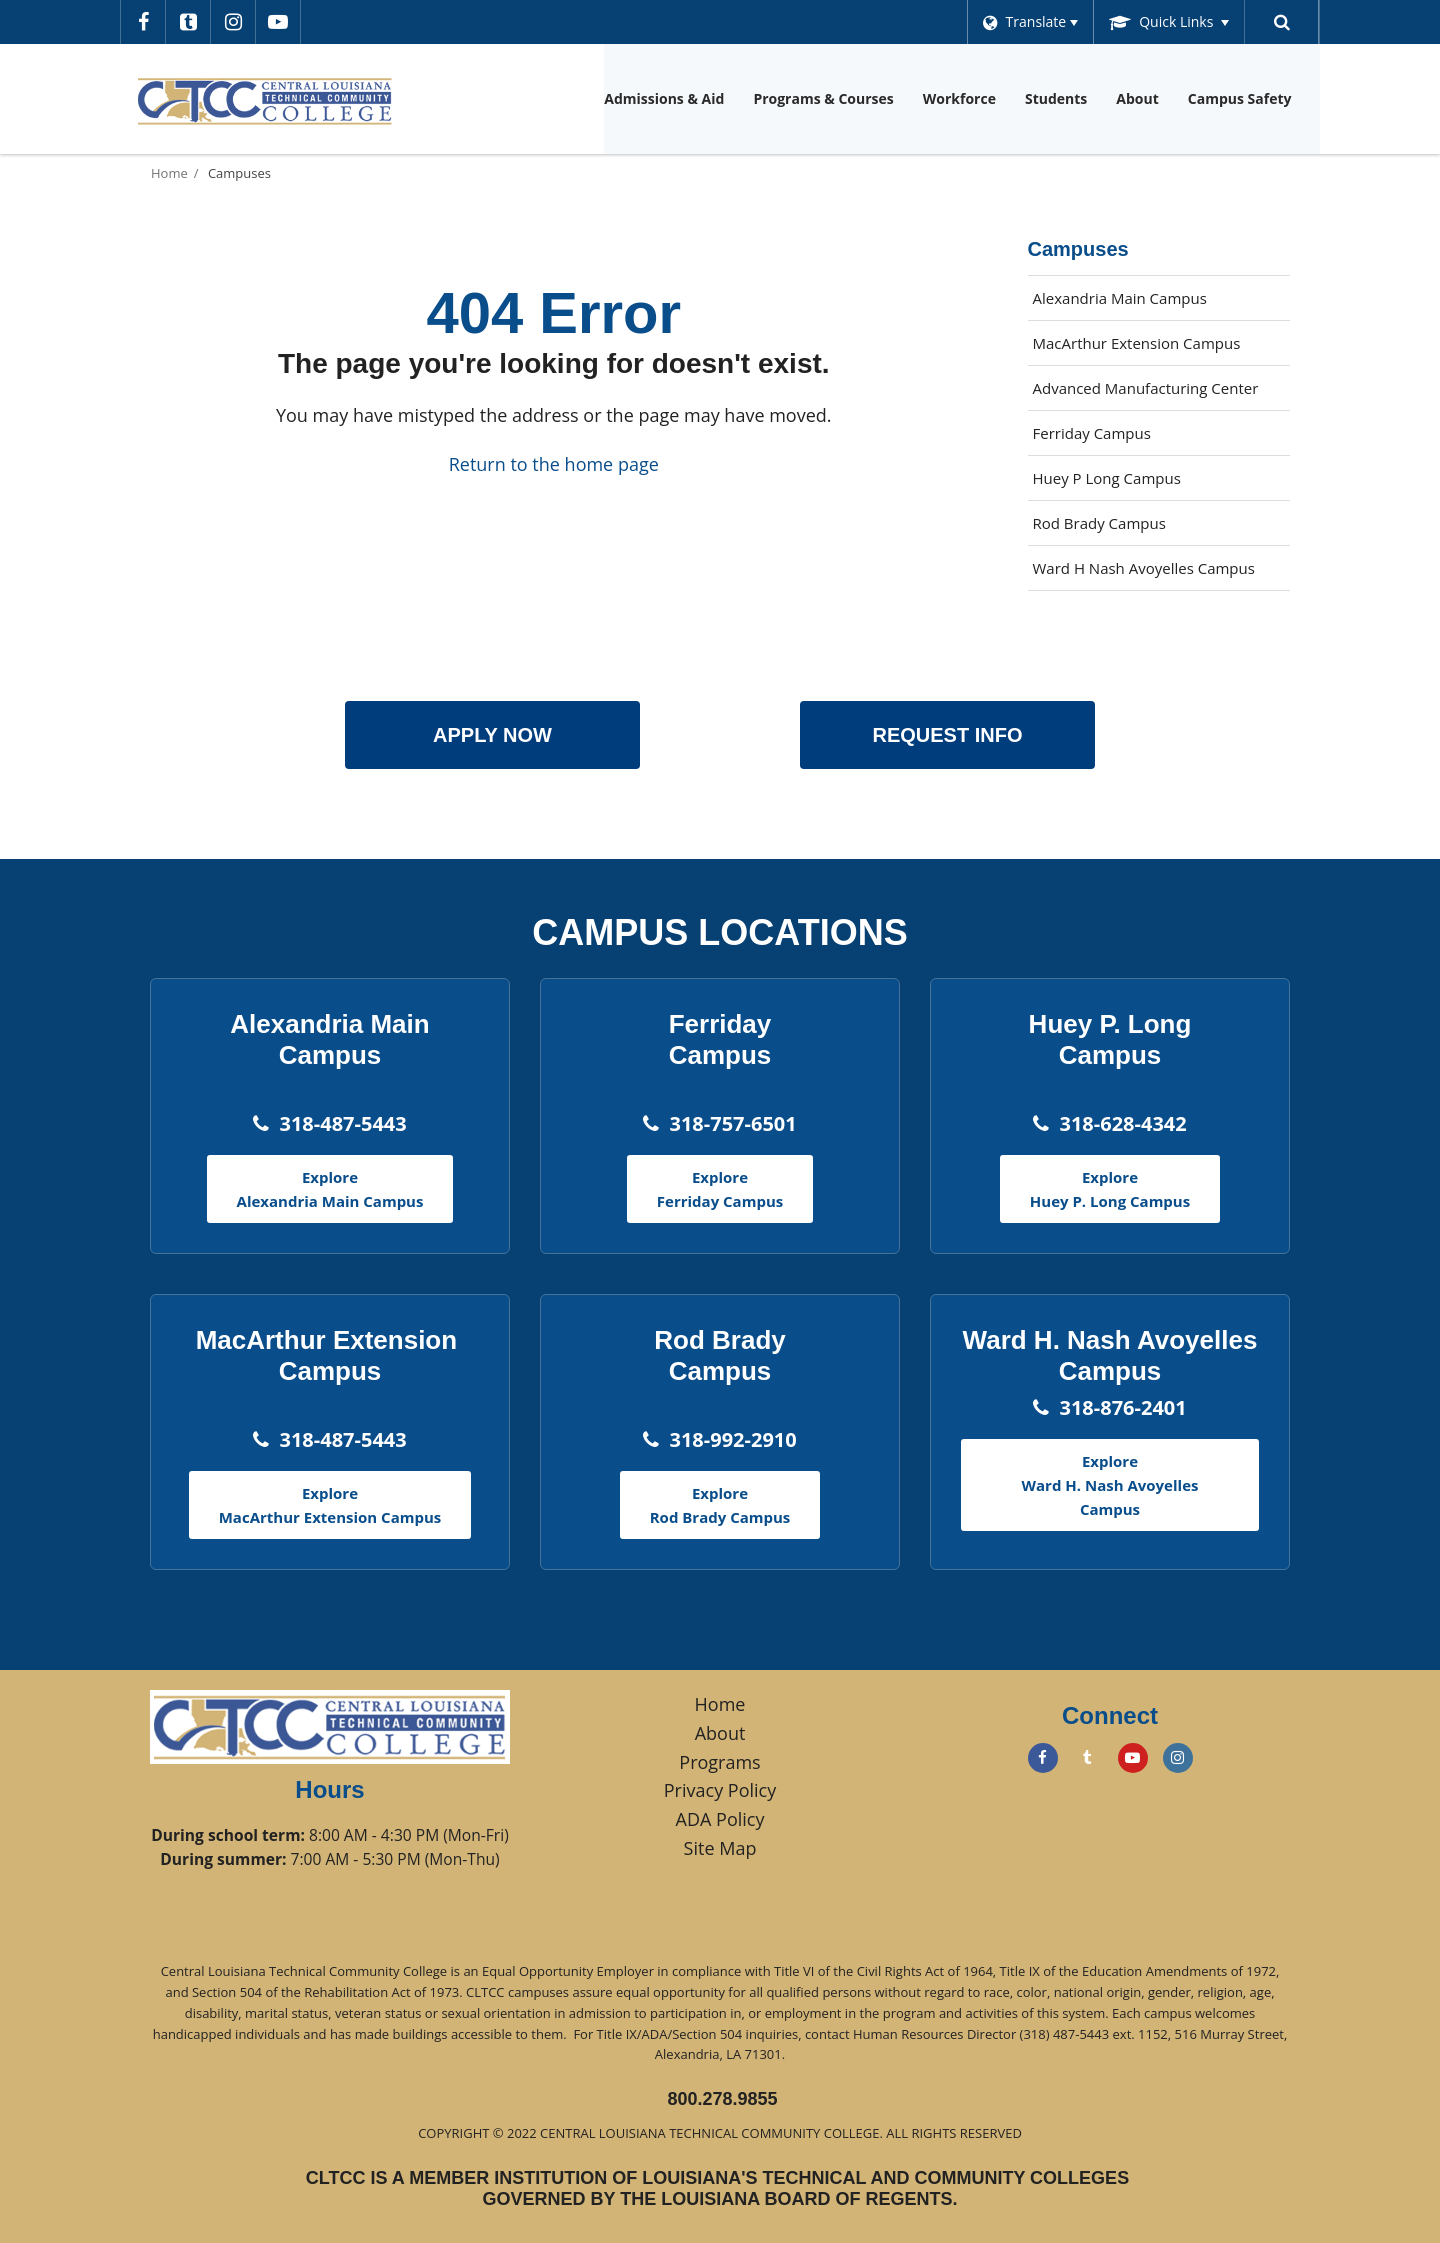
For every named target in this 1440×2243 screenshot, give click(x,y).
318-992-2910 (732, 1439)
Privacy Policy (720, 1790)
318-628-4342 (1122, 1123)
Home (169, 173)
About (720, 1733)
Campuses (239, 173)
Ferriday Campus (1092, 433)
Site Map (720, 1848)
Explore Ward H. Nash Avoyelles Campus (1110, 1485)
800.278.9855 (722, 2099)
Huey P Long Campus (1107, 478)
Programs (719, 1762)
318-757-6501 (732, 1123)
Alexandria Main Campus (1120, 298)
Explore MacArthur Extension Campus (330, 1505)
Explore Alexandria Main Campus (330, 1189)
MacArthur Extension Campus (1137, 343)
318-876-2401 (1122, 1407)
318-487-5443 (342, 1123)
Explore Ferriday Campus (720, 1189)
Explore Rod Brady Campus (720, 1505)
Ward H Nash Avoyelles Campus (1144, 568)
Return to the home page (554, 464)
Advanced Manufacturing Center (1146, 388)
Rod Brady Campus (1099, 523)
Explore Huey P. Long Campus (1110, 1189)
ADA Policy (720, 1819)
